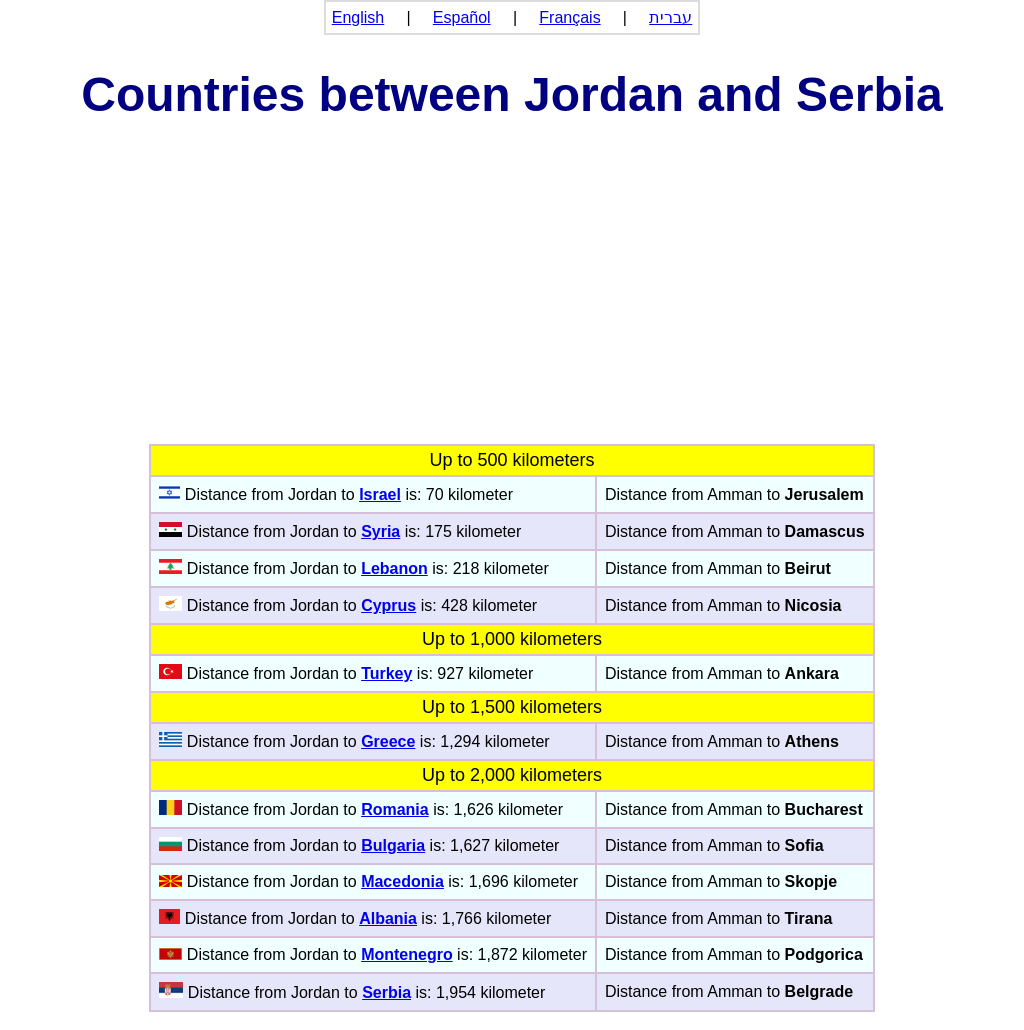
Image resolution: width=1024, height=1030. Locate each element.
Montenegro (407, 954)
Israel (380, 494)
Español (462, 17)
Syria (380, 531)
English (358, 17)
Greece (388, 741)
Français (569, 17)
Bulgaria (393, 845)
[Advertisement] (512, 294)
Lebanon (394, 568)
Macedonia (402, 881)
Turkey (386, 673)
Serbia (386, 992)
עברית (670, 17)
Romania (395, 809)
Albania (388, 918)
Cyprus (388, 605)
